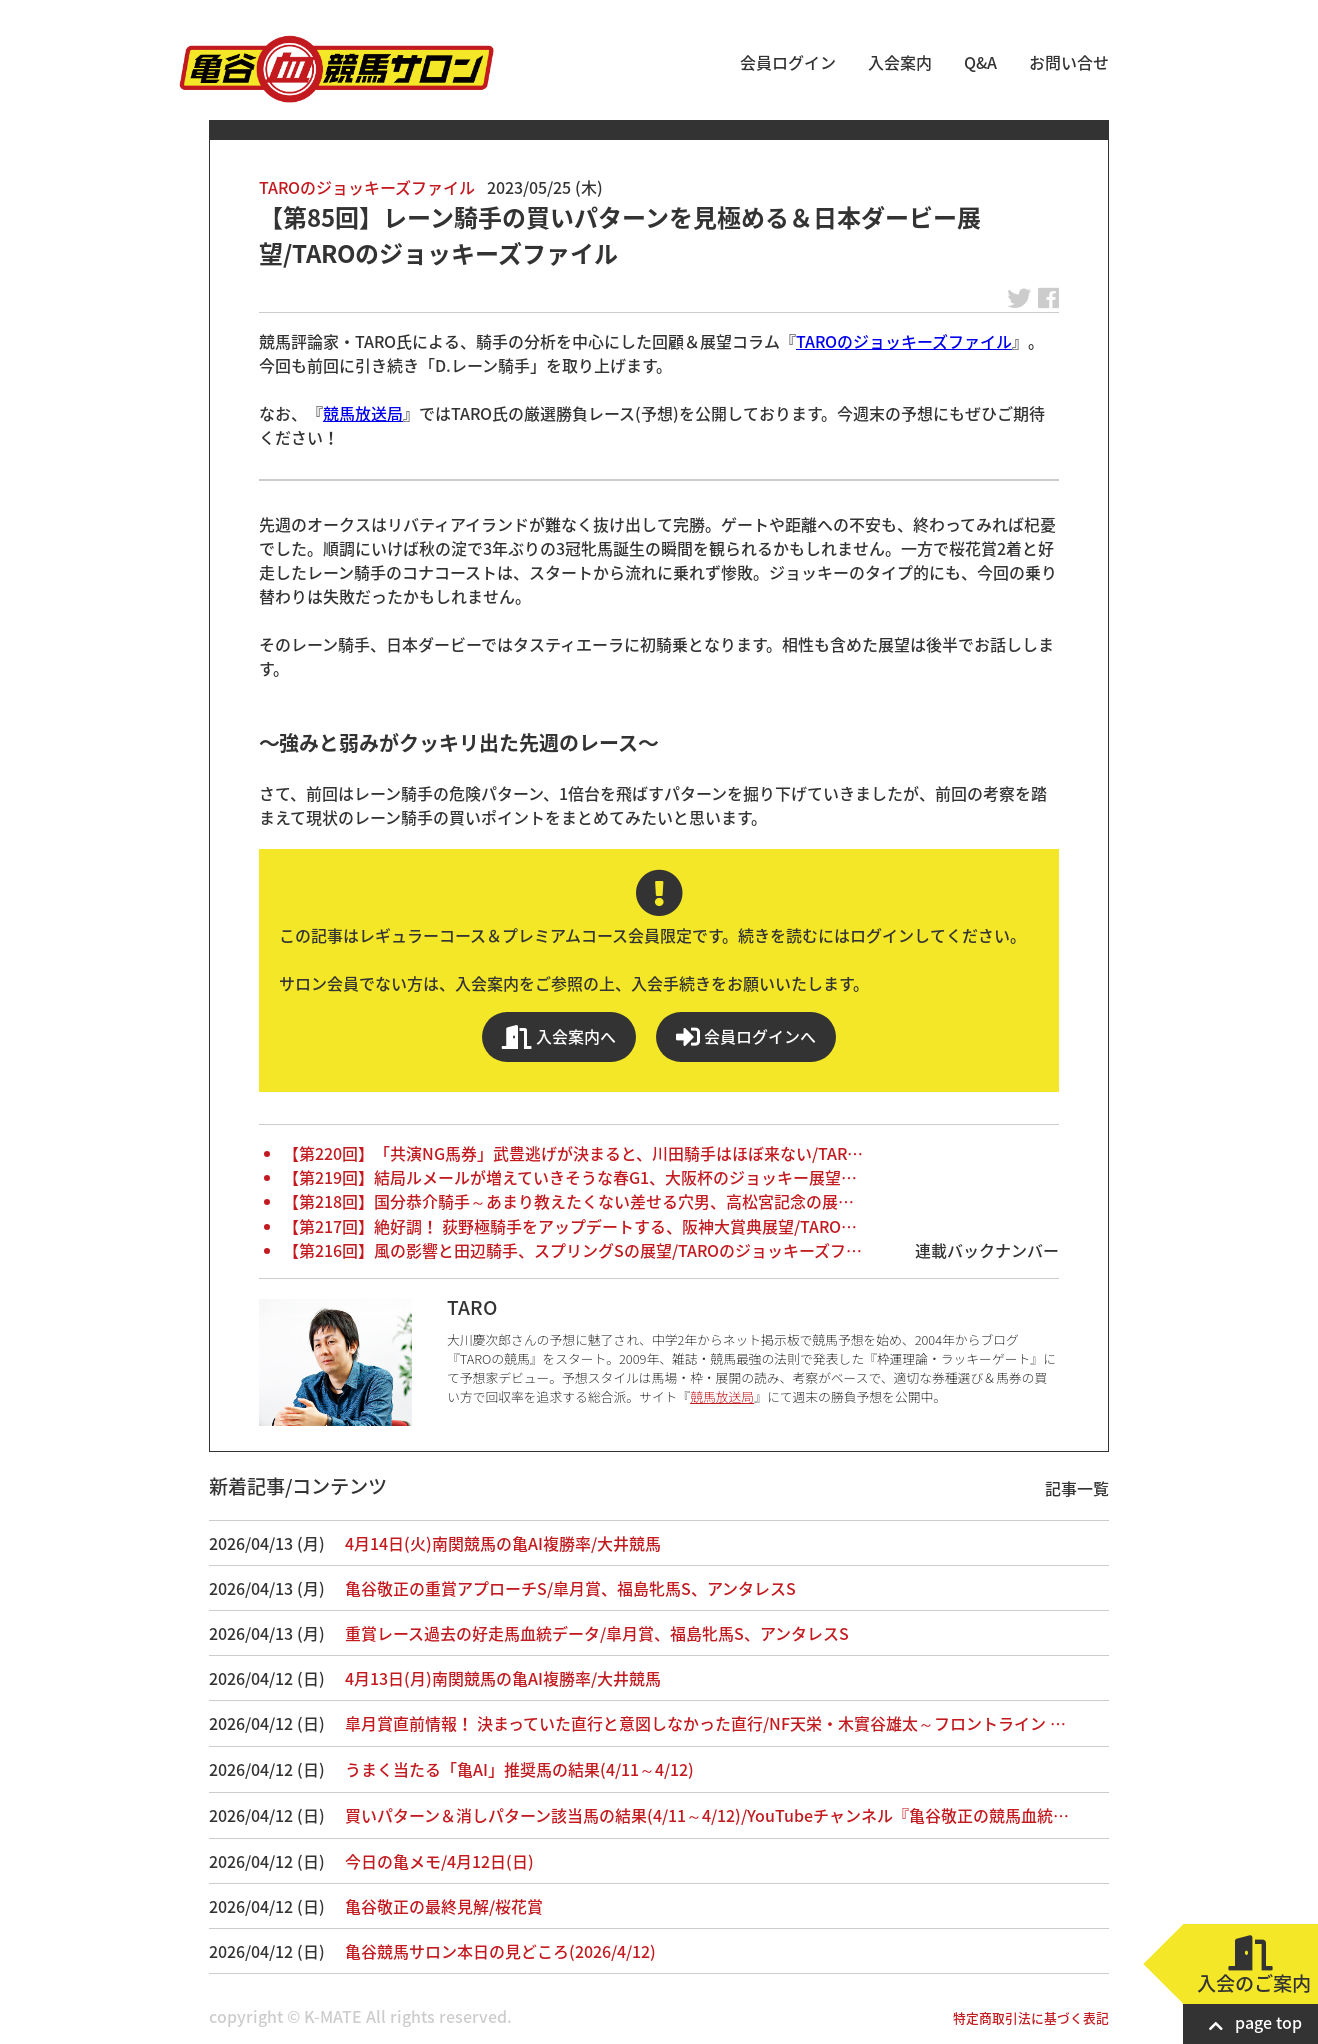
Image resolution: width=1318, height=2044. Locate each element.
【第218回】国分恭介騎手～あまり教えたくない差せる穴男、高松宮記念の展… (568, 1201)
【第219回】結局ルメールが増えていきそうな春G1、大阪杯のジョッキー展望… (570, 1177)
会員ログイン (788, 62)
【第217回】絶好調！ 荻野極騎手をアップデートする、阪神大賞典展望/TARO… (570, 1226)
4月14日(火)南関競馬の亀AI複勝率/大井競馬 (503, 1543)
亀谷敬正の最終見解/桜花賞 (444, 1906)
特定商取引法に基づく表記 (1031, 2017)
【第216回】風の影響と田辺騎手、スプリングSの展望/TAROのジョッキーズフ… (572, 1250)
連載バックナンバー (987, 1250)
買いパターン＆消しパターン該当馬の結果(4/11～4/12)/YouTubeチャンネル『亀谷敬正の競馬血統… (707, 1815)
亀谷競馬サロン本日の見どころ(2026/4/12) (500, 1951)
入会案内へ (559, 1036)
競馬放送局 (363, 413)
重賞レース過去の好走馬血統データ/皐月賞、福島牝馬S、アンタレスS (597, 1633)
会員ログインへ (746, 1036)
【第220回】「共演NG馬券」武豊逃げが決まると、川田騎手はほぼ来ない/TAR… (573, 1153)
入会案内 (900, 62)
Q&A (980, 62)
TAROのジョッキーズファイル (367, 187)
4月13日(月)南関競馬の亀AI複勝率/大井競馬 (503, 1678)
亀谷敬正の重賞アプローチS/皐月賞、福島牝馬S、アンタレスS (570, 1588)
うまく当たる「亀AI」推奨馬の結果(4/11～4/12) (519, 1769)
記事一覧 (1077, 1488)
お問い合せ (1069, 62)
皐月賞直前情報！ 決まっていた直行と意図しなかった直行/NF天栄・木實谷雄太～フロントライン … (705, 1723)
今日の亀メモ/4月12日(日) (439, 1861)
